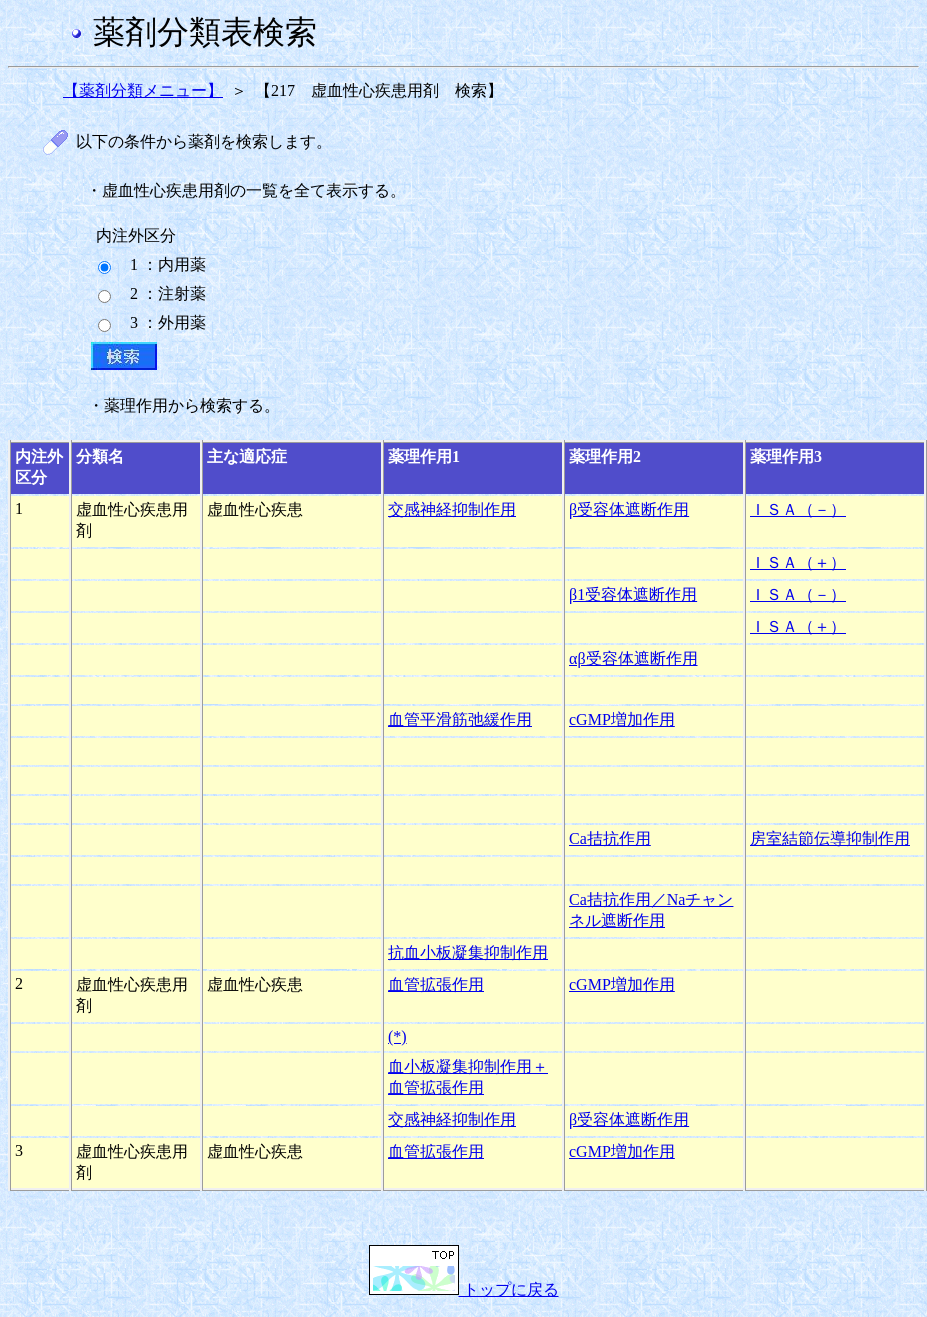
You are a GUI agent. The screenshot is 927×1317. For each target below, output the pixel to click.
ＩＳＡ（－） (798, 509)
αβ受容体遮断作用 (633, 658)
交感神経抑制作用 (452, 509)
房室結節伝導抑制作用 (830, 838)
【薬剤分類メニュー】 (143, 90)
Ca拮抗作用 (610, 838)
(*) (397, 1036)
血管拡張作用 (436, 984)
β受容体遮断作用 (629, 509)
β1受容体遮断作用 (633, 594)
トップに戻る (464, 1289)
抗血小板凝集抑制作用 (468, 952)
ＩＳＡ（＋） (798, 562)
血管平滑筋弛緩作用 (460, 719)
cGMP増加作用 (622, 719)
